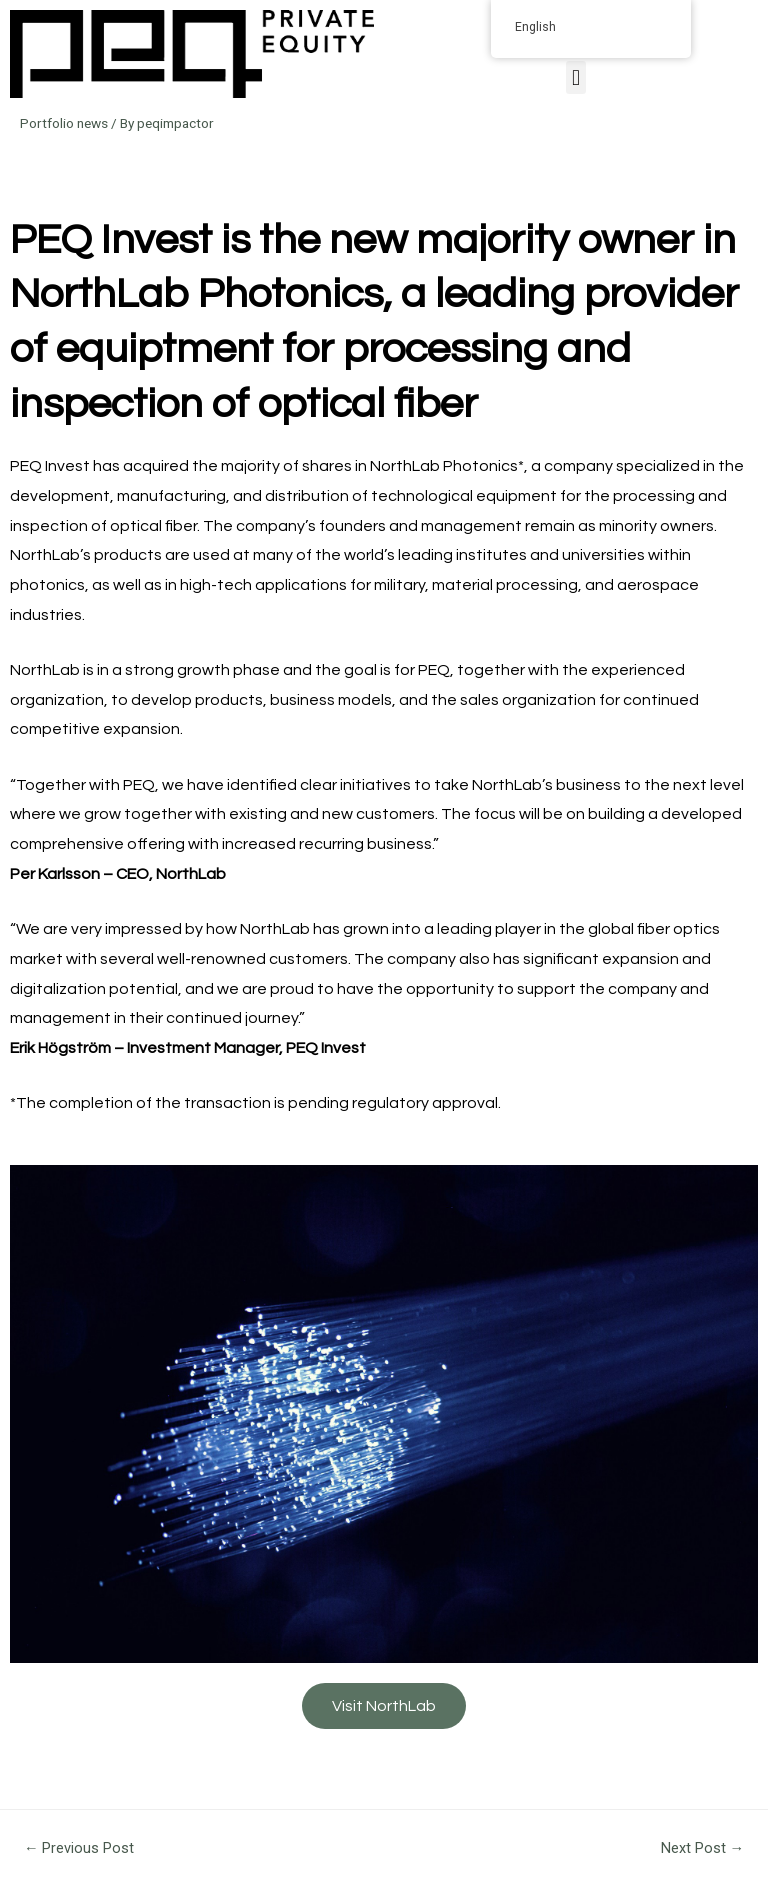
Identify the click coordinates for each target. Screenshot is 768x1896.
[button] (575, 77)
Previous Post (79, 1848)
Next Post (703, 1848)
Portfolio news (64, 123)
